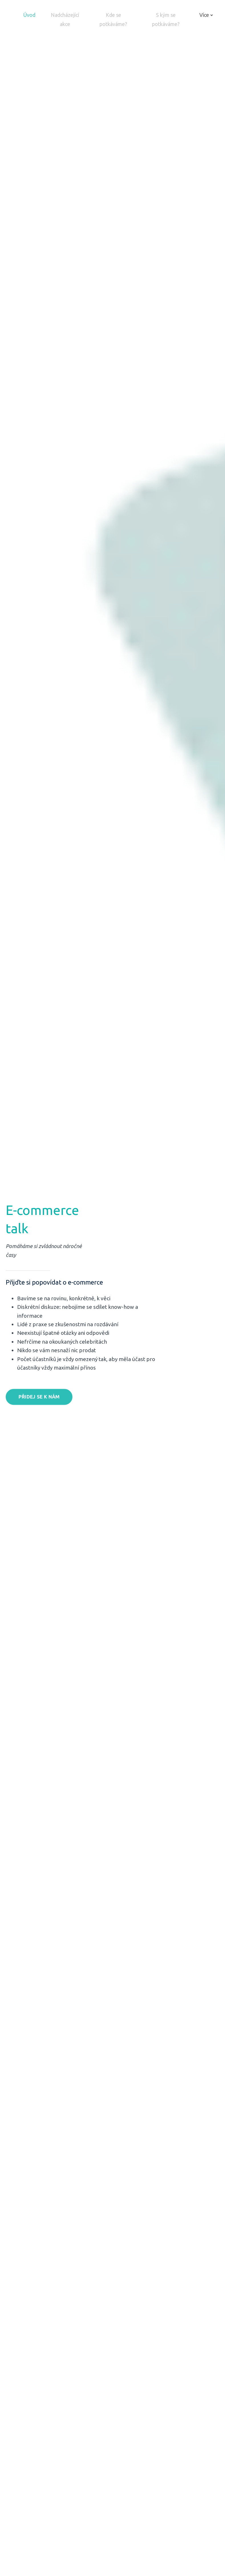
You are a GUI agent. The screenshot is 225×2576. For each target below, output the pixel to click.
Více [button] (206, 17)
